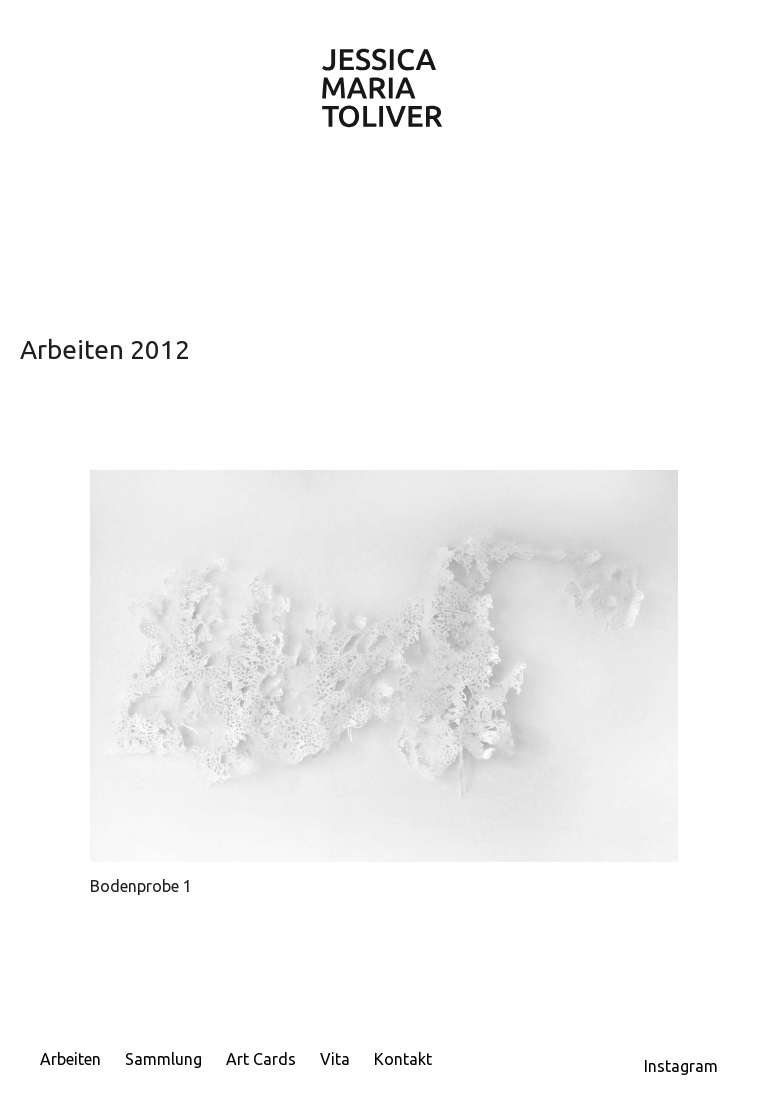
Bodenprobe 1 (141, 886)
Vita (335, 1059)
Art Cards (261, 1059)
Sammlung (163, 1059)
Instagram (681, 1066)
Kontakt (403, 1059)
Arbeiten (70, 1059)
